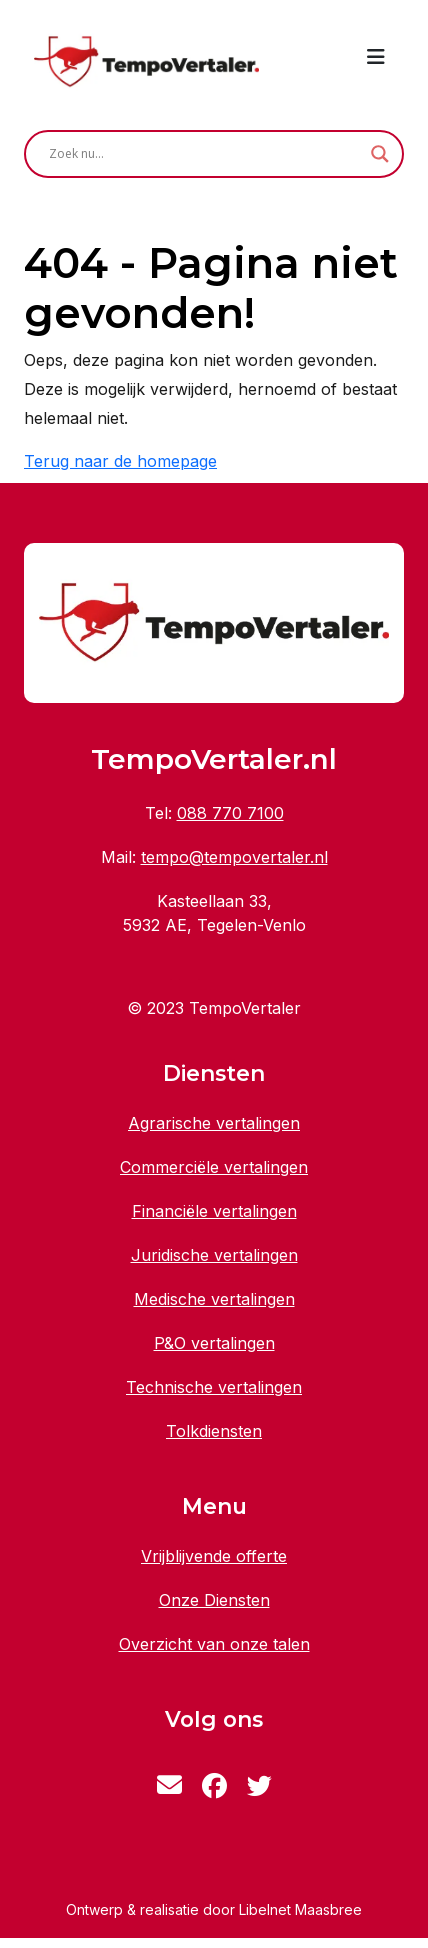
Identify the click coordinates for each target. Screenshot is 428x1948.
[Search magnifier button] (380, 154)
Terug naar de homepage (120, 461)
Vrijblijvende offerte (214, 1556)
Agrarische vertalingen (214, 1123)
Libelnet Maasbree (300, 1909)
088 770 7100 (230, 813)
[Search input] (205, 154)
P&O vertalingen (214, 1343)
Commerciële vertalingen (214, 1167)
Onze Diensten (214, 1600)
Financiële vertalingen (214, 1211)
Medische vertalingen (214, 1299)
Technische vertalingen (214, 1387)
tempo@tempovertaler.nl (234, 857)
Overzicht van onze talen (214, 1644)
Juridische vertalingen (214, 1255)
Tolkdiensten (214, 1431)
